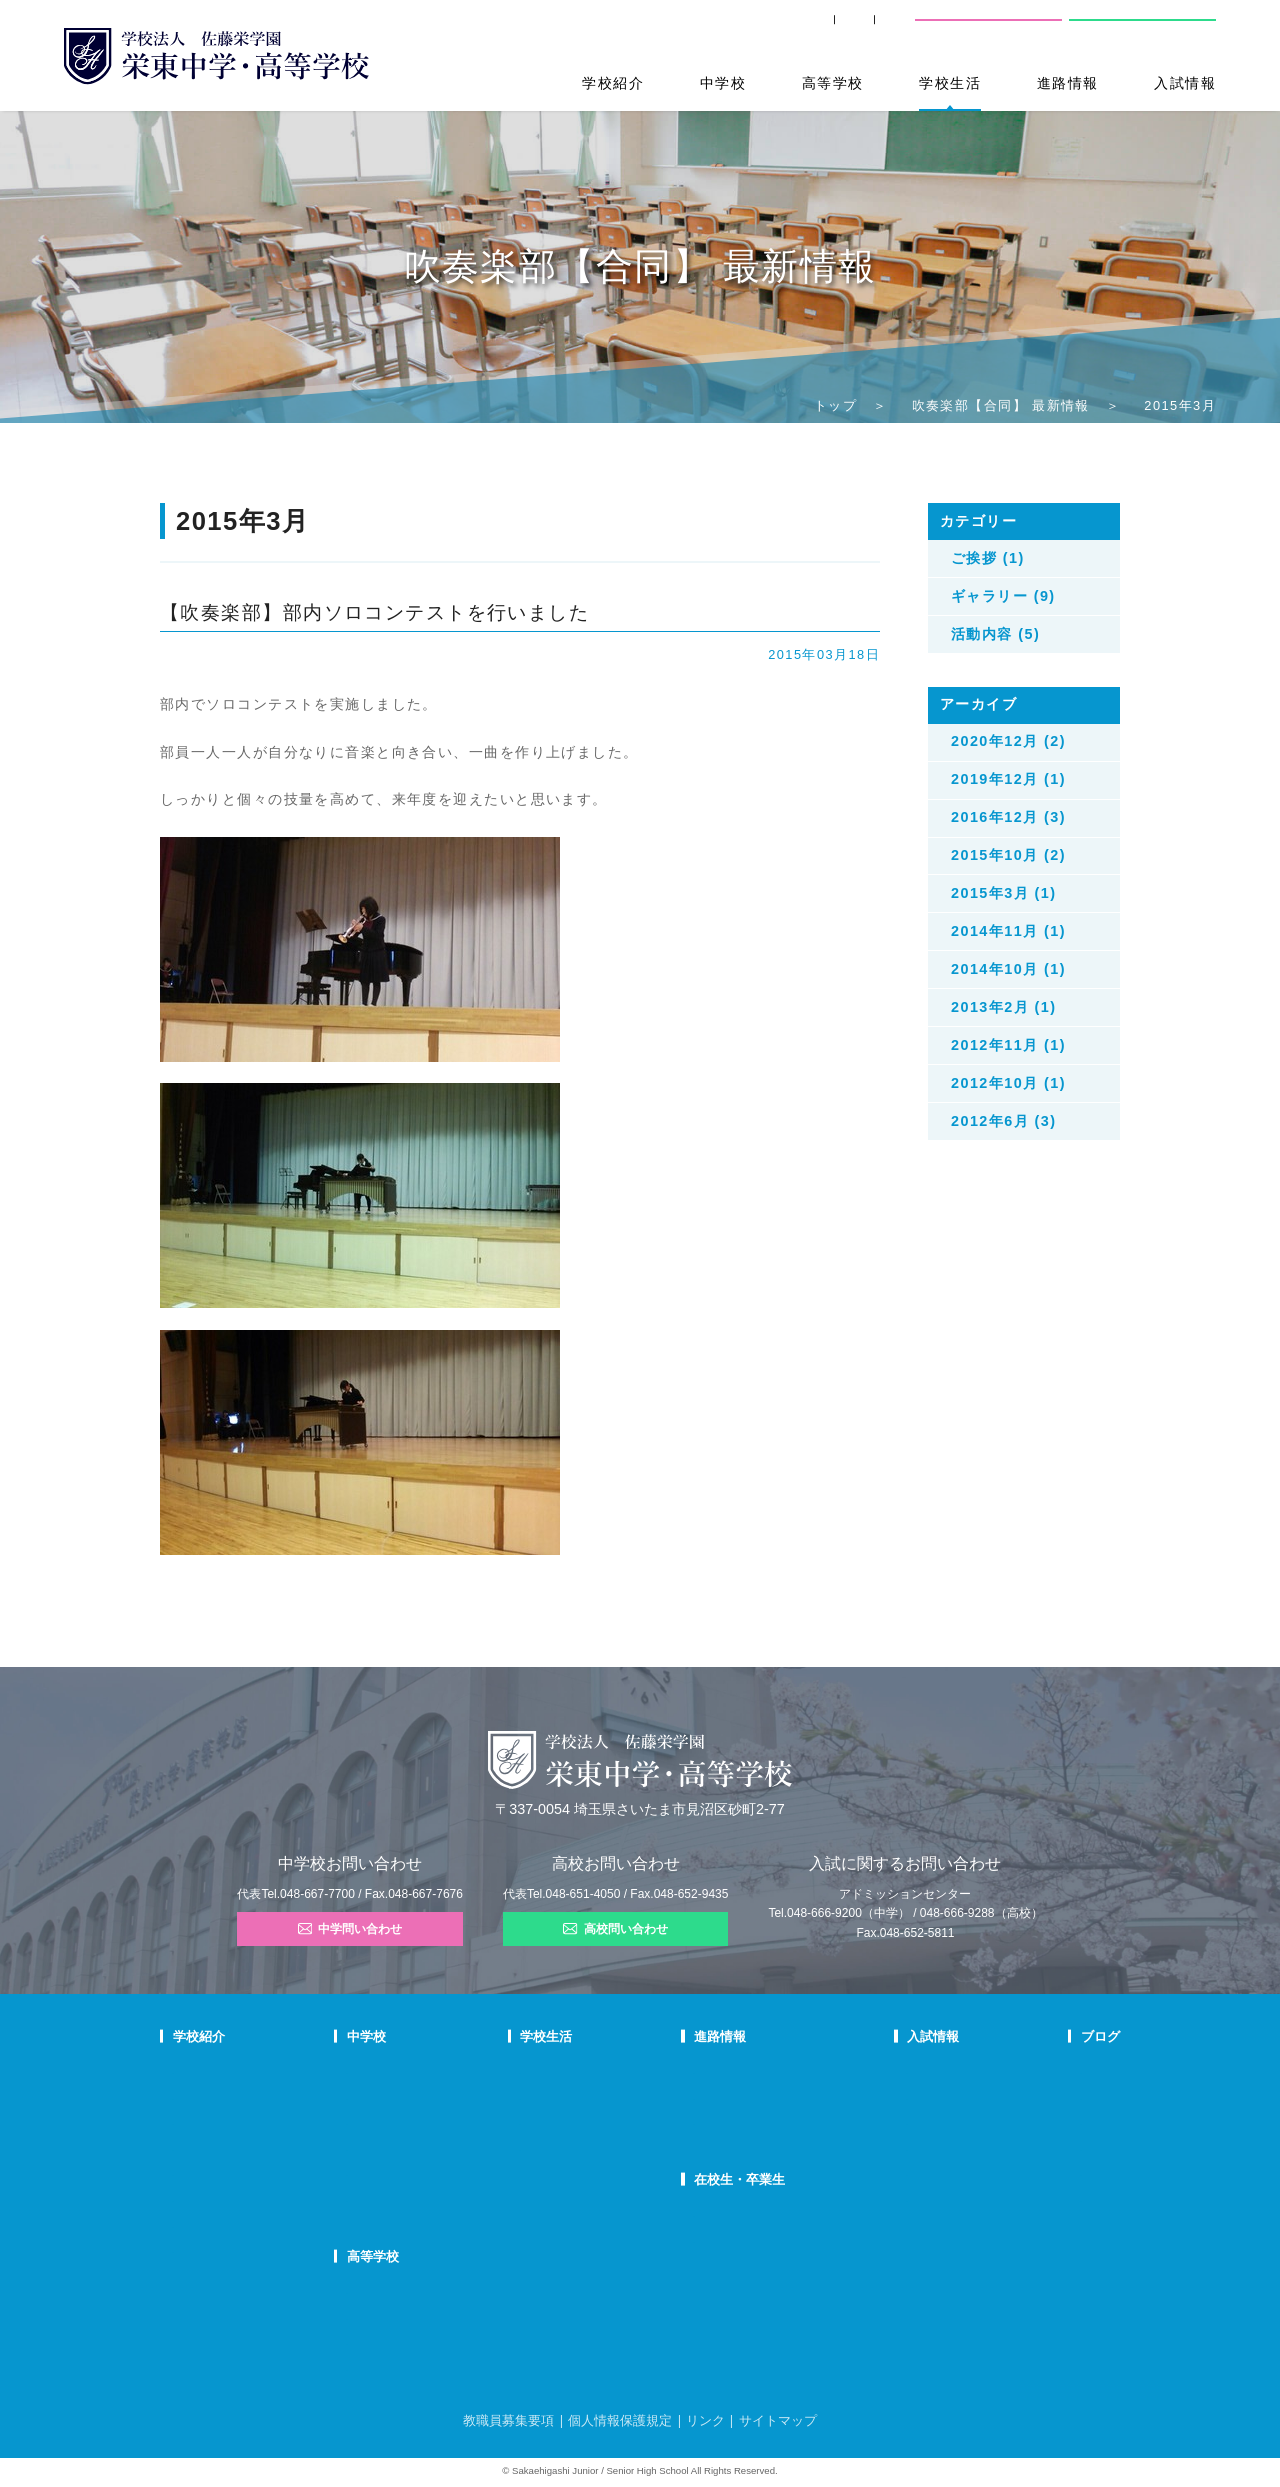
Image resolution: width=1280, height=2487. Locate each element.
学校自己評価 (206, 2249)
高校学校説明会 (910, 2147)
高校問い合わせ (1141, 29)
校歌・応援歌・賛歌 (222, 2147)
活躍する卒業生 (736, 2121)
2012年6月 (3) (1003, 1121)
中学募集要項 (905, 2096)
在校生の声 (437, 2121)
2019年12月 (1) (1008, 779)
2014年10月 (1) (1008, 969)
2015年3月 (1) (1003, 893)
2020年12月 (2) (1008, 741)
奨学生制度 (899, 2198)
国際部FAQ (437, 2198)
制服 (570, 2121)
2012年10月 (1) (1008, 1083)
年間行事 (581, 2070)
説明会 (1048, 2121)
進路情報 (1068, 83)
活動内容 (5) (995, 634)
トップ (835, 405)
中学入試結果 (905, 2121)
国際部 (426, 2172)
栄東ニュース (1065, 2070)
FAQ (421, 2147)
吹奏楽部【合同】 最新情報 (1001, 405)
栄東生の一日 (443, 2096)
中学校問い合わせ (989, 29)
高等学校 (833, 83)
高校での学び (443, 2290)
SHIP (670, 29)
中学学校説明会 (910, 2070)
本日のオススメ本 (1076, 2198)
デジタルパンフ (211, 2224)
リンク (705, 2420)
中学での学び (443, 2070)
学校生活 (950, 83)
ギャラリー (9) (1003, 596)
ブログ (1051, 2036)
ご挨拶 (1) (988, 558)
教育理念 (195, 2096)
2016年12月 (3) (1008, 817)
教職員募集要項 (508, 2420)
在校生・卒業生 (743, 2179)
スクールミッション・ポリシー (250, 2121)
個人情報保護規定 (620, 2420)
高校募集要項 (905, 2172)
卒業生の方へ (764, 29)
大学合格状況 (731, 2096)
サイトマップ (778, 2420)
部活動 (1048, 2172)
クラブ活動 (586, 2096)
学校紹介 (613, 83)
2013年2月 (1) (1003, 1007)
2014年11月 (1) (1008, 931)
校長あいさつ (206, 2070)
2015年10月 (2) (1008, 855)
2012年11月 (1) (1008, 1045)
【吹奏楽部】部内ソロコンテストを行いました (374, 612)
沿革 (184, 2172)
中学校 (723, 83)
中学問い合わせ (350, 1929)
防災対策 (195, 2198)
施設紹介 (581, 2147)
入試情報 (1185, 83)
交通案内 (869, 29)
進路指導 (720, 2070)
